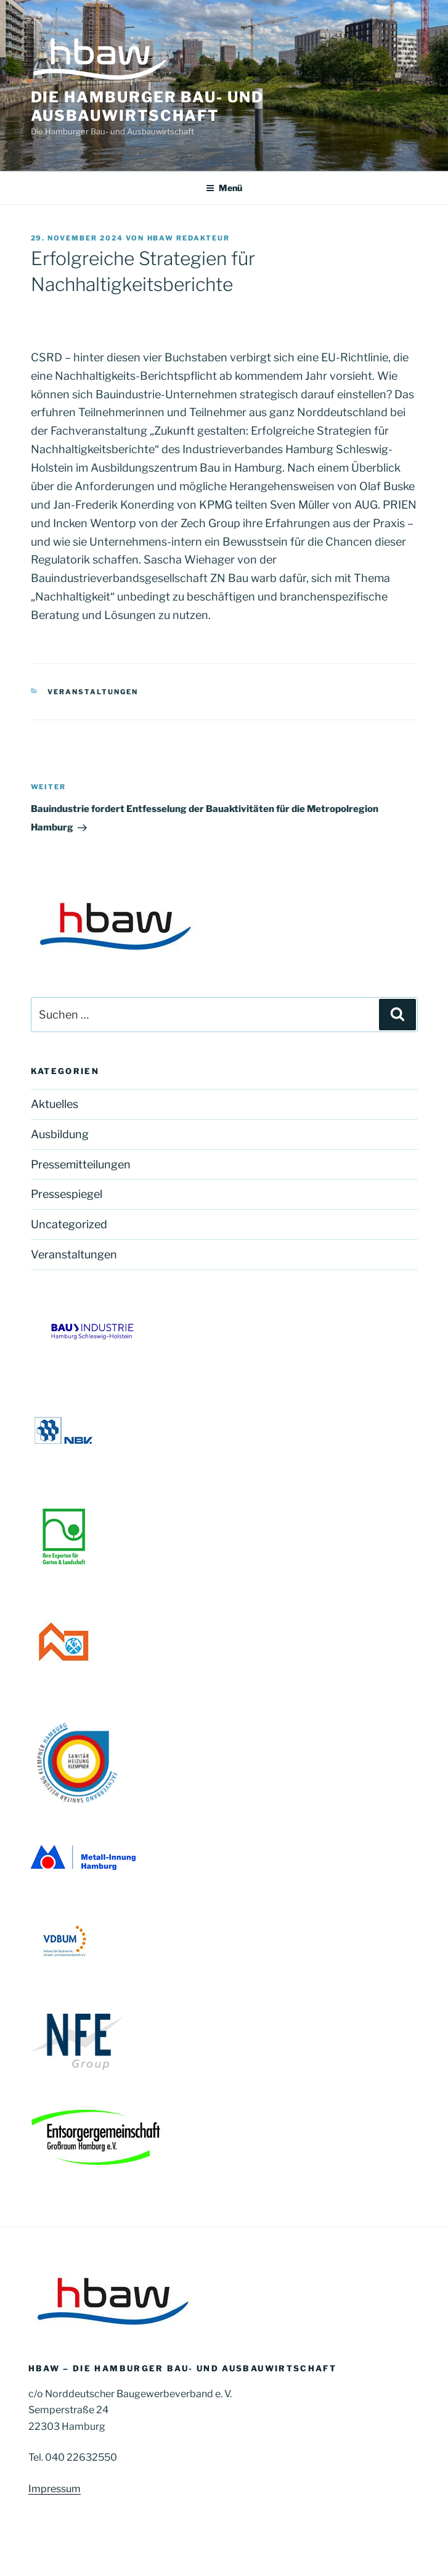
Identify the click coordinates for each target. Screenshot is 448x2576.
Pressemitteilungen (81, 1164)
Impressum (54, 2489)
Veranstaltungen (92, 691)
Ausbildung (60, 1134)
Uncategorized (69, 1224)
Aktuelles (54, 1103)
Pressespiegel (66, 1194)
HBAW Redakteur (188, 238)
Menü (224, 188)
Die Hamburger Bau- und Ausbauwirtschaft (147, 106)
